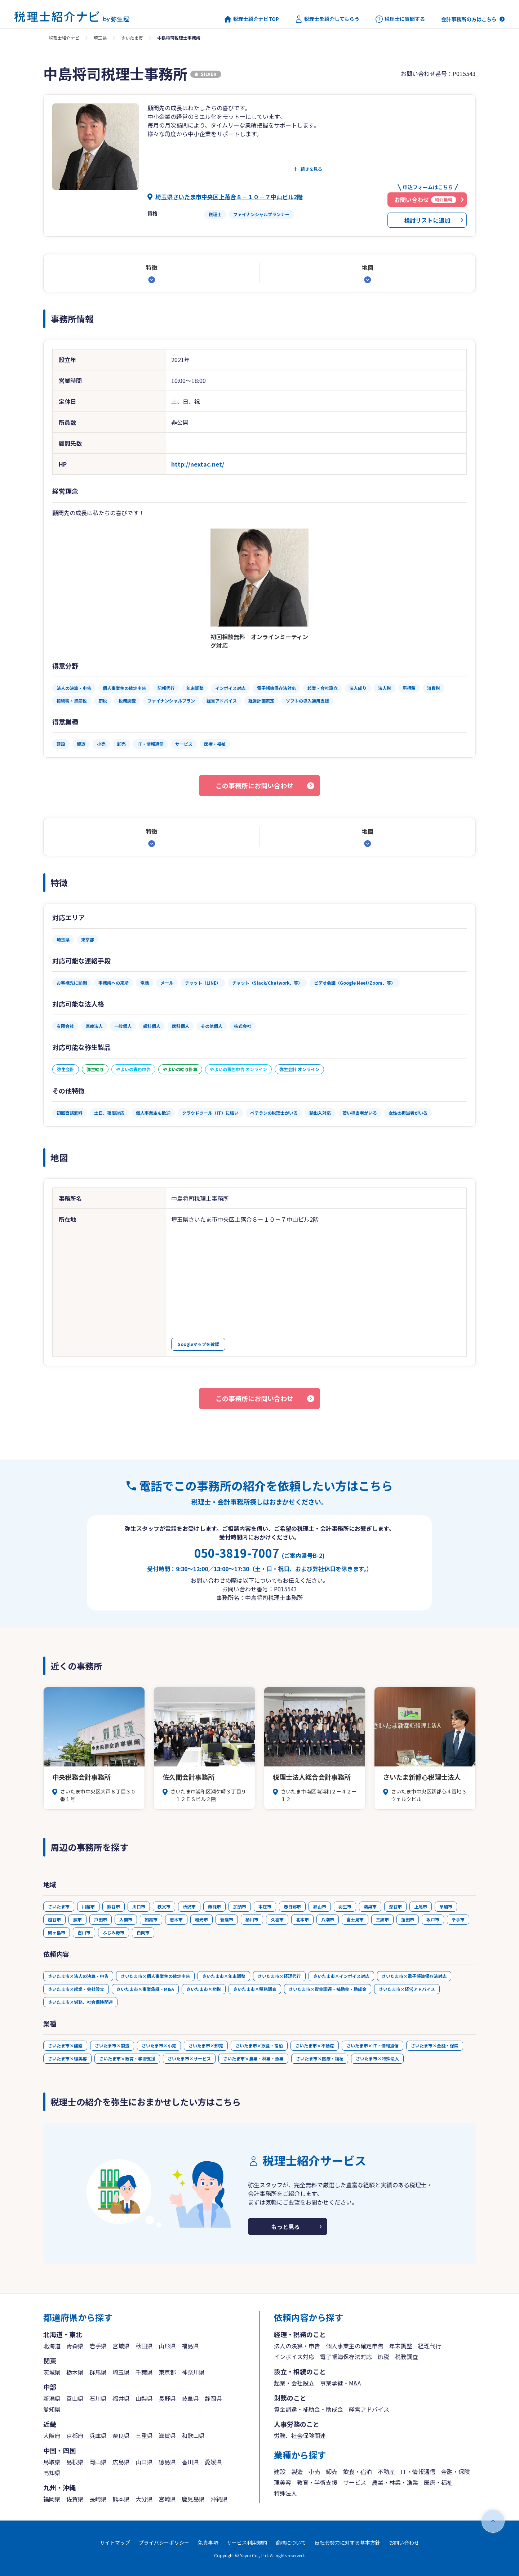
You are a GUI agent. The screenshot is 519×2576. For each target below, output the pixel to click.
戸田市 (100, 1919)
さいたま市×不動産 (314, 2045)
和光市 (201, 1919)
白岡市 (143, 1932)
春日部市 (292, 1906)
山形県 (167, 2345)
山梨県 (144, 2398)
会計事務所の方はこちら (469, 19)
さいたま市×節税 (203, 1989)
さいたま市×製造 (112, 2045)
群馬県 (98, 2372)
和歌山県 (193, 2435)
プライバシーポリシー (164, 2542)
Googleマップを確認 (198, 1344)
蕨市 (77, 1919)
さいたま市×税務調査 (254, 1989)
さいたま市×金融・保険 (434, 2045)
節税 (383, 2356)
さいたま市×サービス (189, 2058)
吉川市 (83, 1932)
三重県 (144, 2435)
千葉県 (144, 2372)
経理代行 (429, 2345)
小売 (314, 2471)
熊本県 (121, 2499)
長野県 (167, 2398)
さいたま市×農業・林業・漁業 (253, 2058)
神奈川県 (193, 2372)
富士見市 (355, 1919)
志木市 (176, 1919)
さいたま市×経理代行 (279, 1976)
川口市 (138, 1906)
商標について (291, 2542)
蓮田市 (407, 1919)
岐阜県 (190, 2398)
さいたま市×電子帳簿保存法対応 (414, 1976)
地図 (367, 267)
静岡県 (213, 2398)
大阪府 (52, 2435)
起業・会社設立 (294, 2383)
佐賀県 (75, 2499)
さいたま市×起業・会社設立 (76, 1989)
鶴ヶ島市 (56, 1932)
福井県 (121, 2398)
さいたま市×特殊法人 (377, 2058)
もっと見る (285, 2226)
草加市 (445, 1906)
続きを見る (311, 168)
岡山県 (98, 2461)
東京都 (167, 2372)
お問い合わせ (404, 2542)
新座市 (226, 1919)
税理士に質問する (400, 19)
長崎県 (98, 2499)
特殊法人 (285, 2493)
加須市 (239, 1906)
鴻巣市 (370, 1906)
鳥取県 (52, 2461)
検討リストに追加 (427, 220)
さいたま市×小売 (159, 2045)
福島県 (190, 2345)
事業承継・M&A (340, 2383)
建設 (279, 2471)
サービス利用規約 (247, 2542)
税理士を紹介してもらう (327, 19)
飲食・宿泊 (357, 2471)
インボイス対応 (294, 2356)
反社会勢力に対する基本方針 (347, 2542)
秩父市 (164, 1906)
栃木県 (75, 2372)
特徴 (152, 267)
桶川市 (251, 1919)
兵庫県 (98, 2435)
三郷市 (382, 1919)
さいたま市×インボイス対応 (341, 1976)
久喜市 (277, 1919)
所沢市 (189, 1906)
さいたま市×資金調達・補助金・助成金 (328, 1989)
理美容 (282, 2482)
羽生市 (344, 1906)
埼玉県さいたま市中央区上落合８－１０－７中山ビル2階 (229, 196)
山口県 (144, 2461)
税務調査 (406, 2356)
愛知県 (52, 2409)
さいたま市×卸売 (205, 2045)
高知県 (52, 2472)
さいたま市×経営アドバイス (407, 1989)
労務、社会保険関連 (300, 2435)
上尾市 (420, 1906)
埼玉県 (100, 38)
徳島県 (167, 2461)
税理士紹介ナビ (64, 38)
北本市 (302, 1919)
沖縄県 (219, 2499)
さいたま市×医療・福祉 (319, 2058)
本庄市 (264, 1906)
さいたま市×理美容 (67, 2058)
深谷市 (395, 1906)
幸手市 (458, 1919)
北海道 (52, 2345)
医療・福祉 (438, 2482)
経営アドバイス (369, 2409)
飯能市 (214, 1906)
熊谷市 (113, 1906)
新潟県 (52, 2398)
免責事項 (208, 2542)
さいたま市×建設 (65, 2045)
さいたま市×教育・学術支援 (127, 2058)
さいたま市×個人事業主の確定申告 (155, 1976)
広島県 (121, 2461)
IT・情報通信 (418, 2471)
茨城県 (52, 2372)
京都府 (75, 2435)
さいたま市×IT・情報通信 (372, 2045)
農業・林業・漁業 (395, 2482)
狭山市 (319, 1906)
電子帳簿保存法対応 (346, 2356)
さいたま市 (132, 38)
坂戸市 (432, 1919)
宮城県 (121, 2345)
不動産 (386, 2471)
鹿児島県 (193, 2499)
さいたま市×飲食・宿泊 (259, 2045)
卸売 (331, 2471)
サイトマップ (115, 2542)
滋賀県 (167, 2435)
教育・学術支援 (317, 2482)
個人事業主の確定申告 (354, 2345)
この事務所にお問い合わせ (254, 785)
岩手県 (98, 2345)
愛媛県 (213, 2461)
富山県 (75, 2398)
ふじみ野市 (113, 1932)
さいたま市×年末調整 (223, 1976)
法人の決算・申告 (297, 2345)
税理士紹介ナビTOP (251, 19)
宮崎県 (167, 2499)
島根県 (75, 2461)
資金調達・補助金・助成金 (308, 2409)
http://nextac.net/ (197, 464)
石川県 (98, 2398)
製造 (297, 2471)
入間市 (125, 1919)
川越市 (88, 1906)
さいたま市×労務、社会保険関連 (80, 2002)
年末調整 (400, 2345)
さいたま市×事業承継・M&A (145, 1989)
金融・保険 (455, 2471)
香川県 (190, 2461)
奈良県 (121, 2435)
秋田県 (144, 2345)
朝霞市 (151, 1919)
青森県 (75, 2345)
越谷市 (54, 1919)
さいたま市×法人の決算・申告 (78, 1976)
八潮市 (327, 1919)
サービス (354, 2482)
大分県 (144, 2499)
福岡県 (52, 2499)
